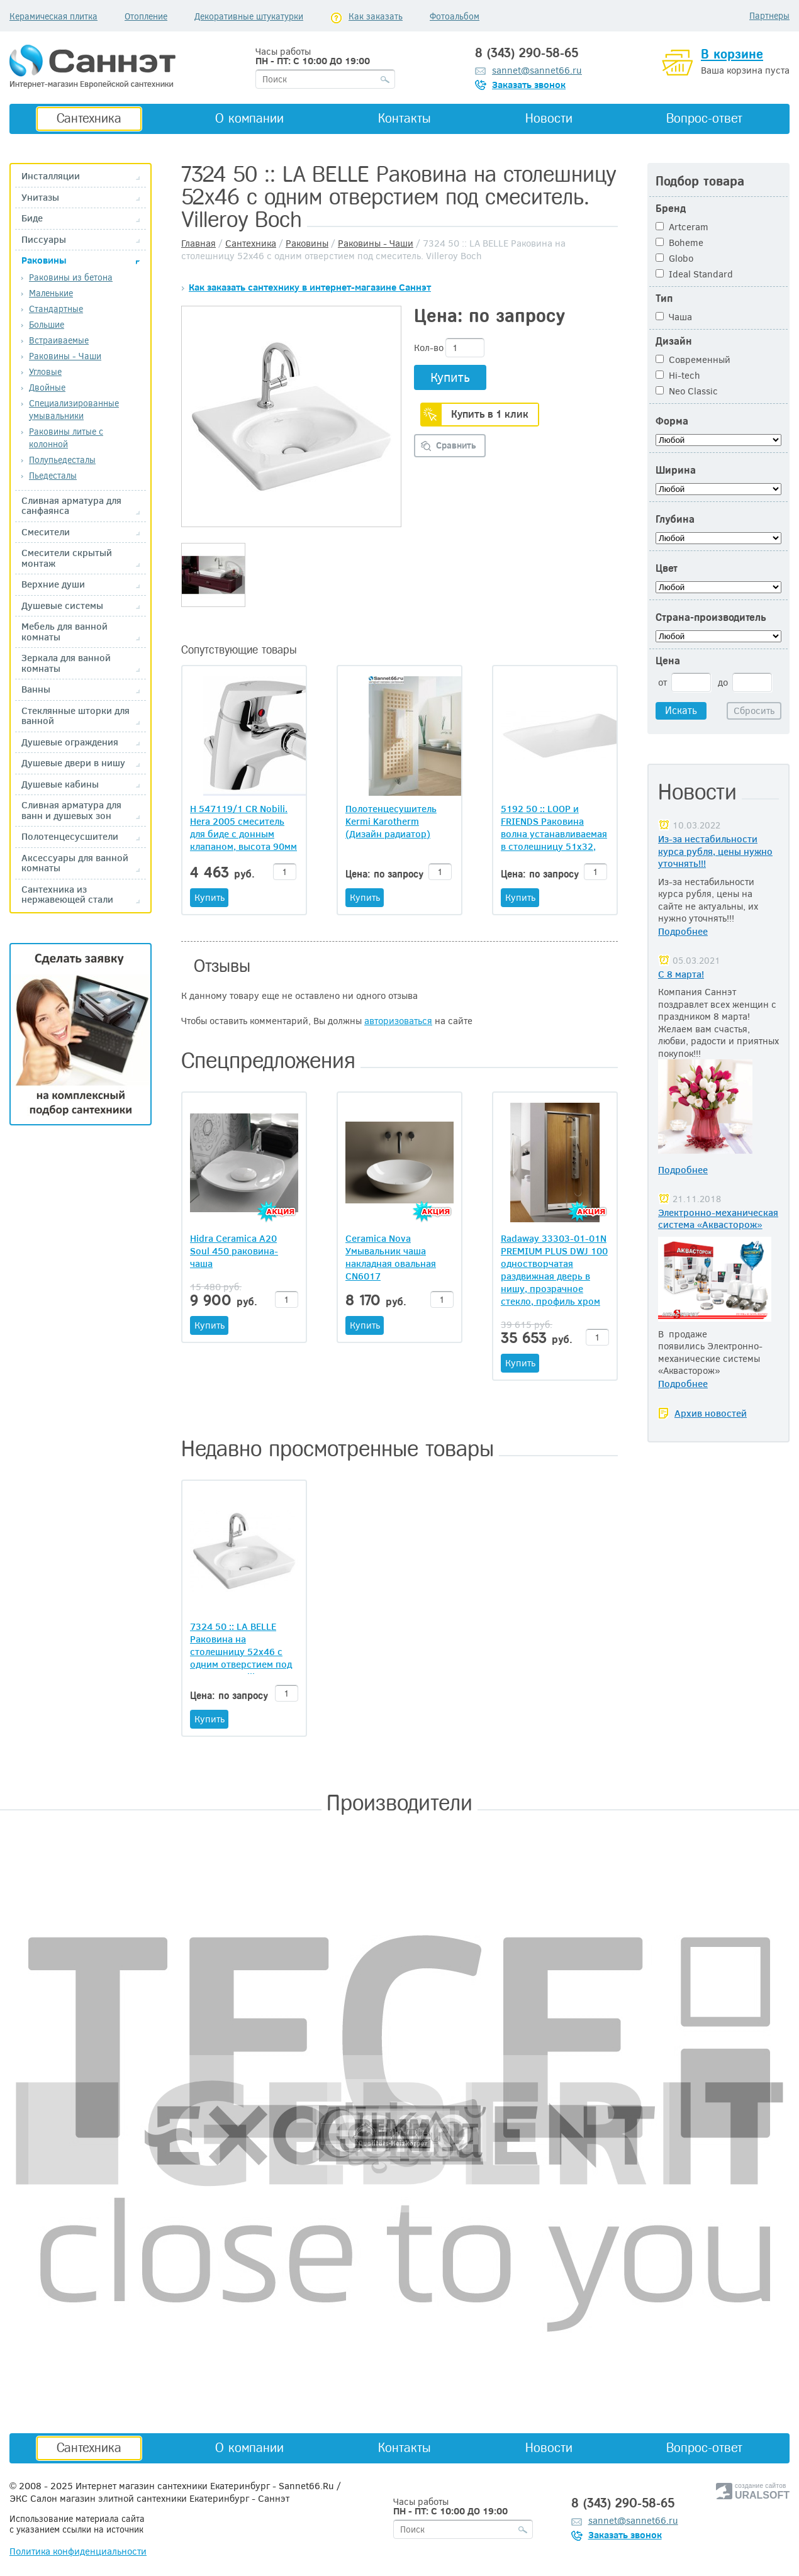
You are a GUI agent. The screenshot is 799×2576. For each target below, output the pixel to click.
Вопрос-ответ (704, 118)
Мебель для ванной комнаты (64, 631)
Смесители (45, 532)
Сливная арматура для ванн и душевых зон (71, 810)
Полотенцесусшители (69, 836)
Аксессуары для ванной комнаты (74, 862)
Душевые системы (62, 605)
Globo (674, 258)
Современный (693, 359)
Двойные (47, 387)
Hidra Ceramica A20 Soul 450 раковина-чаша (234, 1250)
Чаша (674, 316)
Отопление (146, 16)
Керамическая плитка (53, 16)
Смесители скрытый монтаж (66, 557)
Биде (32, 218)
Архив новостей (710, 1413)
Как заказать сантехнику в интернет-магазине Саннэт (310, 287)
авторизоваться (398, 1020)
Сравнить (456, 445)
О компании (249, 118)
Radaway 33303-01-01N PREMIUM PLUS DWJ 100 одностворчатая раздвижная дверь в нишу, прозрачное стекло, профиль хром (554, 1269)
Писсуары (43, 239)
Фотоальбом (454, 16)
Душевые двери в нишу (73, 762)
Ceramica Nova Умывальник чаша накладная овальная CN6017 (390, 1257)
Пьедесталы (53, 475)
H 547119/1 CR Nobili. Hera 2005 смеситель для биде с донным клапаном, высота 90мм (243, 827)
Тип (664, 298)
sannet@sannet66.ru (537, 70)
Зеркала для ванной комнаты (66, 662)
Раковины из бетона (71, 277)
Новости (549, 118)
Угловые (45, 371)
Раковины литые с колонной (66, 437)
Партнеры (769, 15)
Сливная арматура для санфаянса (71, 505)
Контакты (404, 118)
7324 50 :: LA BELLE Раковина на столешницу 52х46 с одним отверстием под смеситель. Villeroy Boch (241, 1657)
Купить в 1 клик (489, 413)
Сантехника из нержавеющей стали (67, 894)
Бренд (671, 208)
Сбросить (754, 710)
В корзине (732, 54)
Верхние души (53, 584)
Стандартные (56, 309)
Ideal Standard (694, 273)
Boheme (679, 242)
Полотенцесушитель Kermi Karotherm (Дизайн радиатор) (391, 821)
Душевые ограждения (69, 742)
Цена (668, 660)
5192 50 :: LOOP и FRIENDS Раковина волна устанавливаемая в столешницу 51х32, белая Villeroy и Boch (554, 827)
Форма (672, 421)
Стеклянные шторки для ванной (75, 715)
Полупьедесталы (62, 460)
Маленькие (51, 293)
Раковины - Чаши (65, 356)
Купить (450, 376)
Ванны (35, 689)
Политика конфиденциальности (78, 2551)
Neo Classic (687, 390)
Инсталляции (50, 175)
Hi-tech (678, 375)
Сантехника (89, 118)
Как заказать (376, 16)
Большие (46, 324)
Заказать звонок (529, 84)
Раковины (44, 260)
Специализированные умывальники (74, 409)
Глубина (675, 519)
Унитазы (40, 197)
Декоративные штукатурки (248, 16)
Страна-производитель (711, 617)
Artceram (682, 226)
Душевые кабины (60, 784)
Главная (198, 243)
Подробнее (683, 931)
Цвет (667, 568)
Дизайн (674, 341)
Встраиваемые (59, 340)
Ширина (676, 470)
